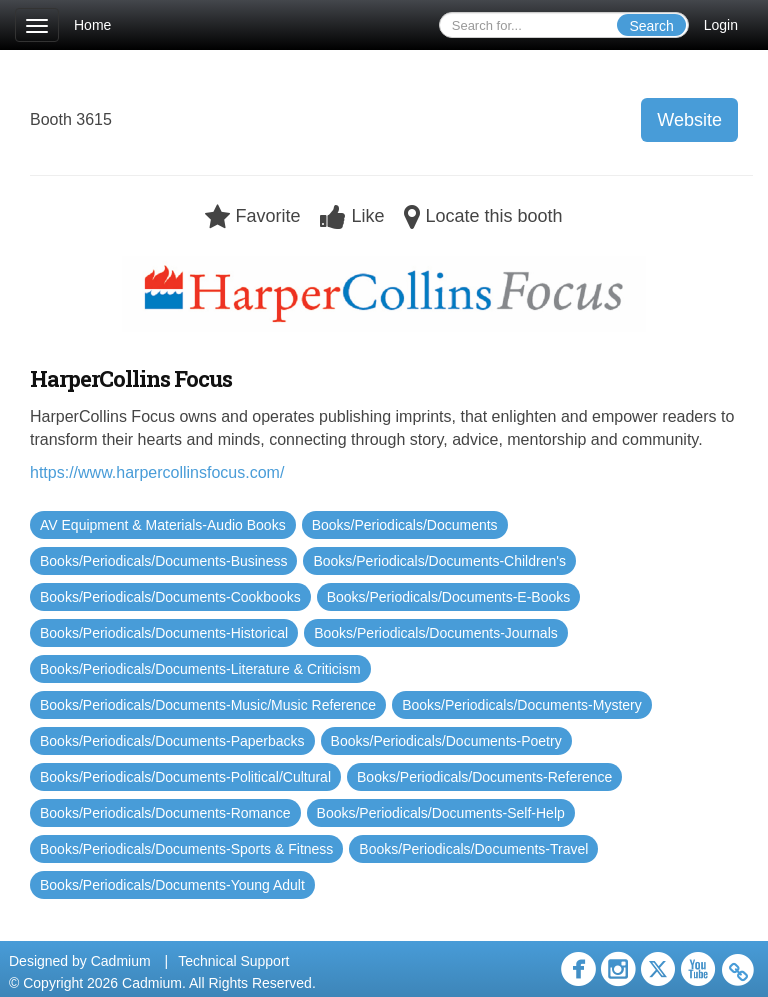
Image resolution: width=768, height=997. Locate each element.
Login (721, 25)
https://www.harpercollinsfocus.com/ (157, 472)
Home (92, 25)
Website (689, 120)
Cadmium (121, 961)
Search (651, 26)
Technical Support (233, 961)
